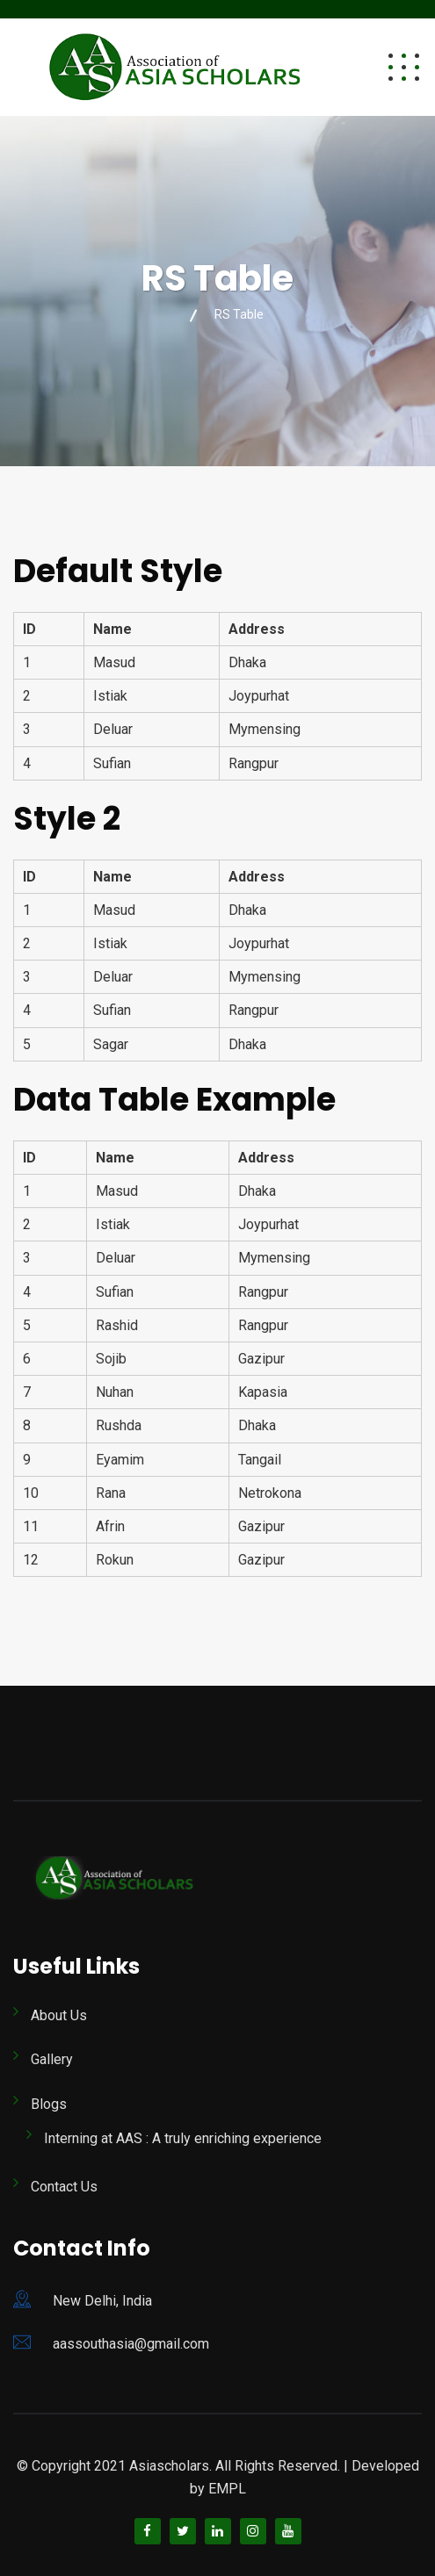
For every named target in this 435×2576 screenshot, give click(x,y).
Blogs (49, 2104)
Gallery (52, 2059)
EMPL (227, 2488)
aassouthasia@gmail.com (131, 2343)
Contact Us (64, 2186)
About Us (59, 2015)
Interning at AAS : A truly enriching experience (183, 2138)
